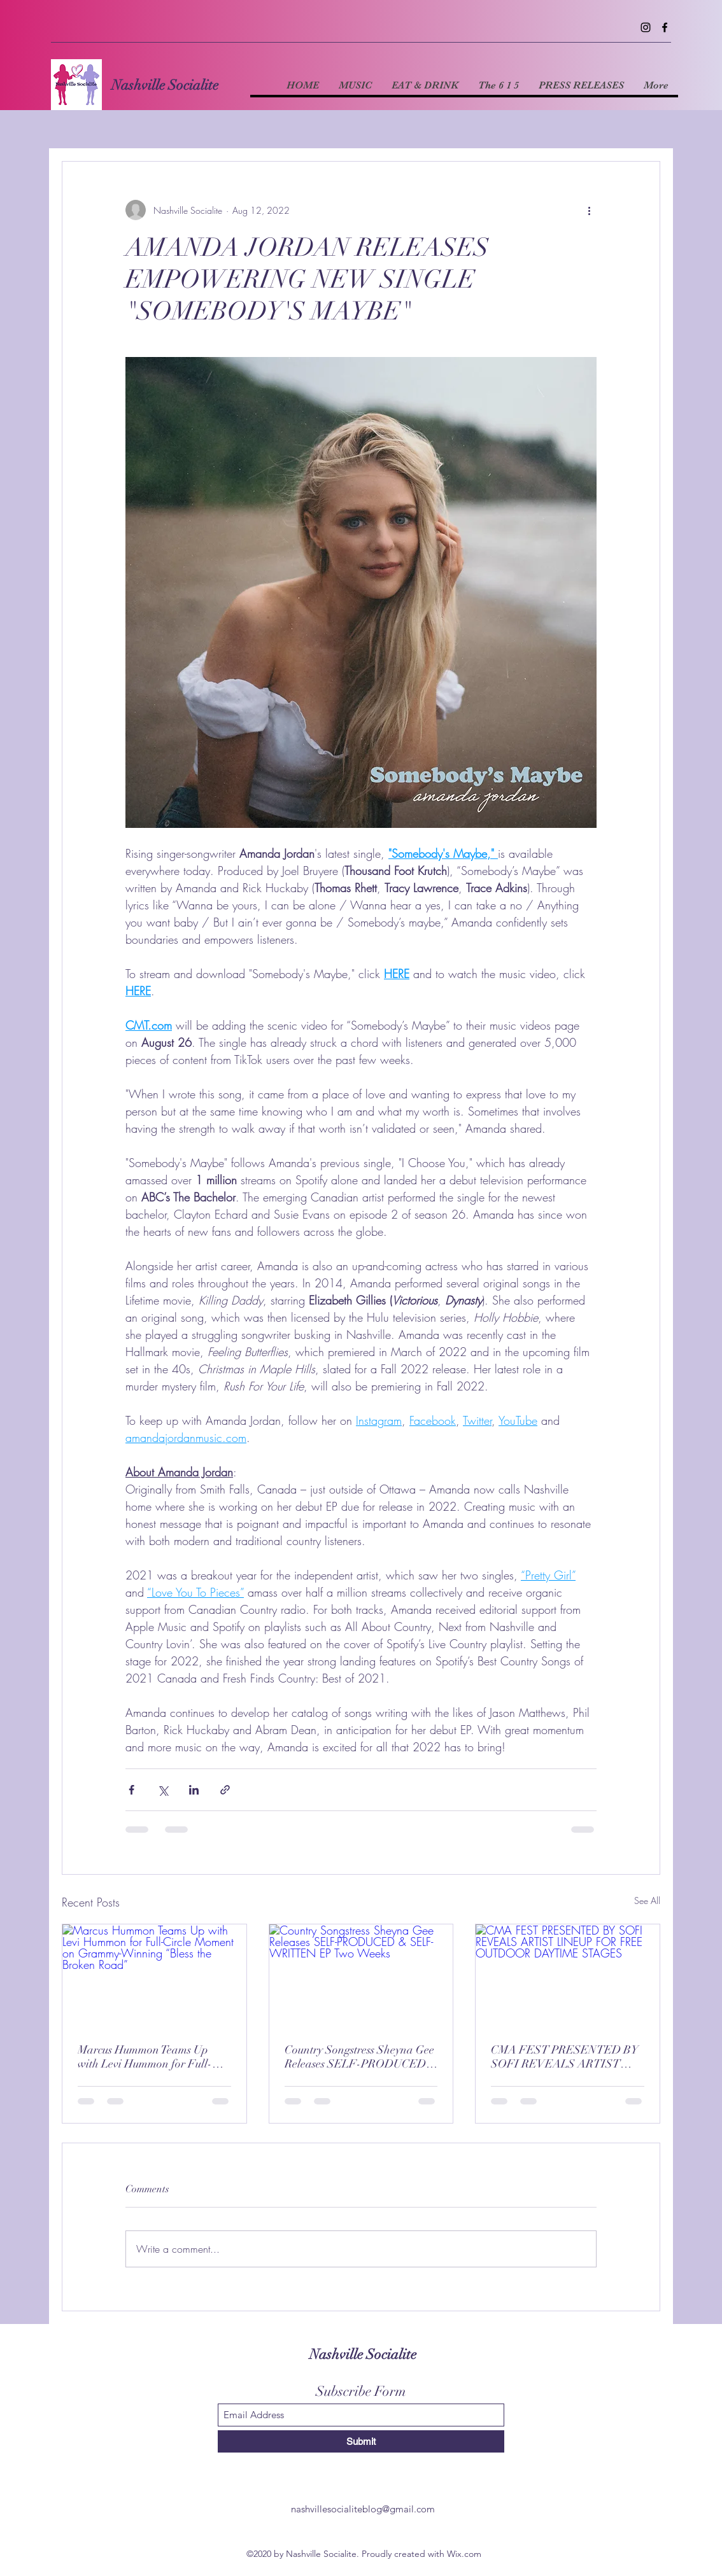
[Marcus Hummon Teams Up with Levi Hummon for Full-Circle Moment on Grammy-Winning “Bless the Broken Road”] (154, 1975)
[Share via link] (225, 1790)
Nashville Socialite (164, 85)
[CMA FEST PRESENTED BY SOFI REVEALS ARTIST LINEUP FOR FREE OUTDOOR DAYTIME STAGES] (568, 1975)
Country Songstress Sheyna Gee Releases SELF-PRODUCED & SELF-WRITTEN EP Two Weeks (359, 2057)
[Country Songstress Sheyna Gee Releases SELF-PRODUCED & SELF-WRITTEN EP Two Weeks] (361, 1975)
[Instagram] (645, 27)
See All (647, 1900)
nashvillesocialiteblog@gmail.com (363, 2509)
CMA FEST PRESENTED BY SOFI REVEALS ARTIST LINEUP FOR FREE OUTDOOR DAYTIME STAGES (565, 2057)
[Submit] (361, 2441)
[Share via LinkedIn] (194, 1790)
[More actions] (589, 210)
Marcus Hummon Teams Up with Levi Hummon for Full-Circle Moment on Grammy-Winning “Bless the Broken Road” (145, 2057)
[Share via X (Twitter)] (163, 1790)
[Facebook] (664, 27)
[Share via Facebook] (131, 1790)
